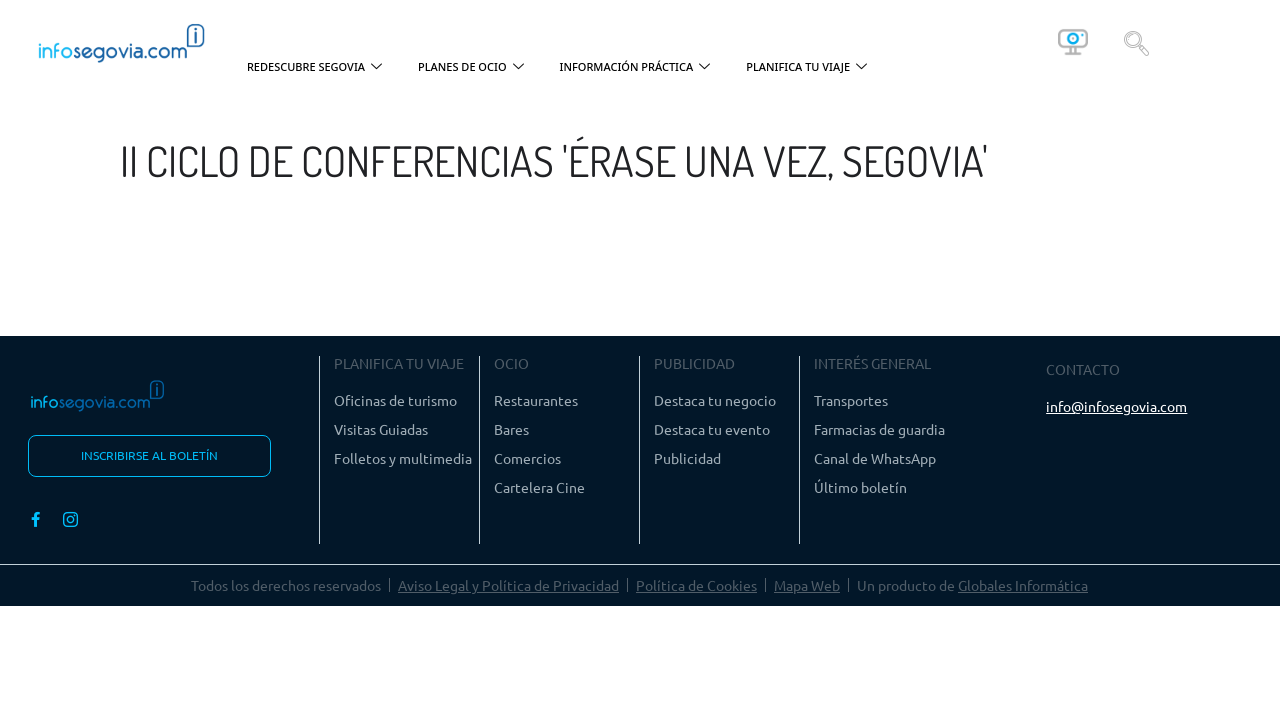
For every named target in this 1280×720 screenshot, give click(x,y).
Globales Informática (1023, 585)
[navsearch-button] (1136, 42)
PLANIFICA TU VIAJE (806, 67)
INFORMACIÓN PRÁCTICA (635, 67)
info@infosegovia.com (1116, 406)
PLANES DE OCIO (471, 67)
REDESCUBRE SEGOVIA (314, 67)
